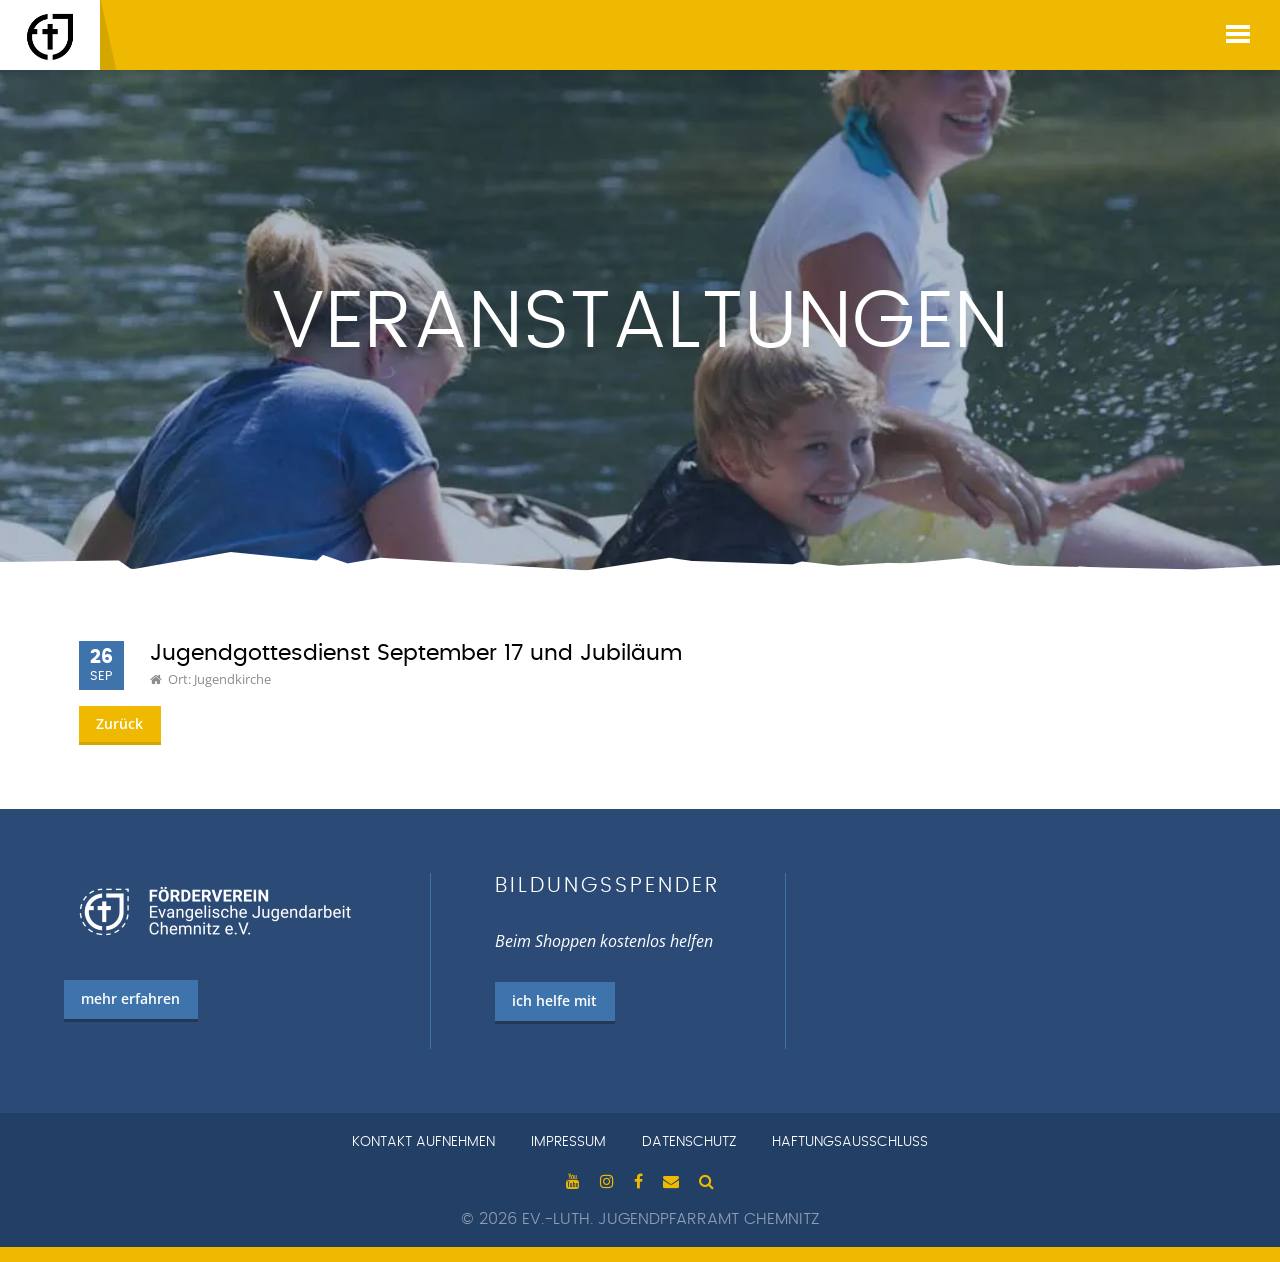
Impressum (568, 1142)
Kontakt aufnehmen (423, 1142)
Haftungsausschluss (850, 1142)
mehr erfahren (130, 998)
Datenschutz (689, 1142)
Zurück (119, 723)
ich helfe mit (554, 1000)
